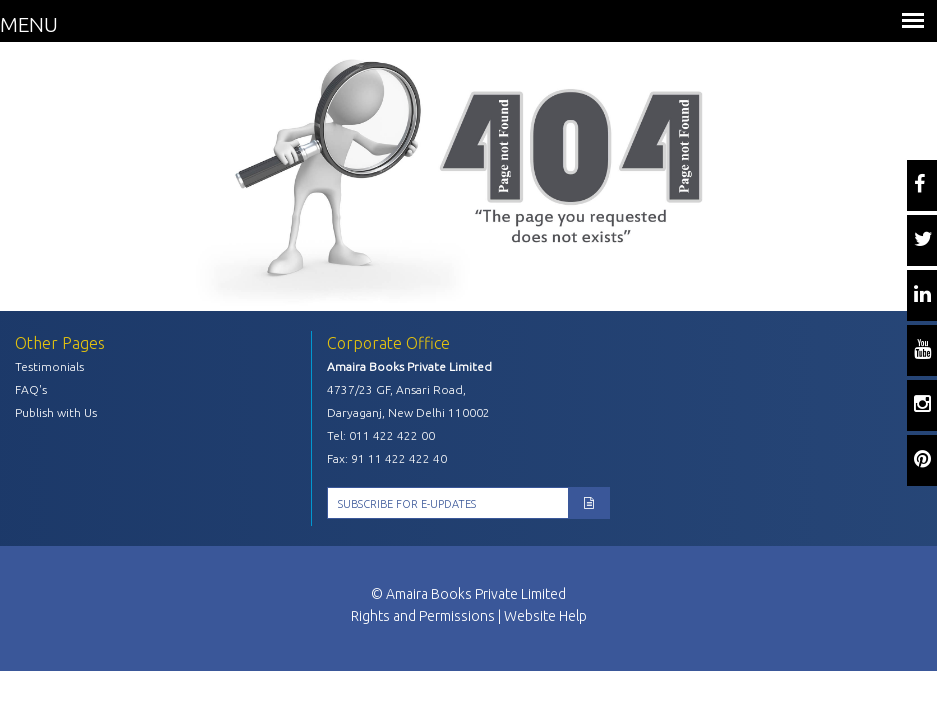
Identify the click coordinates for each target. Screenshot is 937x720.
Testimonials (49, 366)
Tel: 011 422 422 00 (381, 435)
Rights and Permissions (423, 616)
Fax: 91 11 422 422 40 (387, 458)
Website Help (545, 616)
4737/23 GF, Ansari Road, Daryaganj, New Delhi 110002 (408, 401)
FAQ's (31, 389)
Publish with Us (56, 412)
